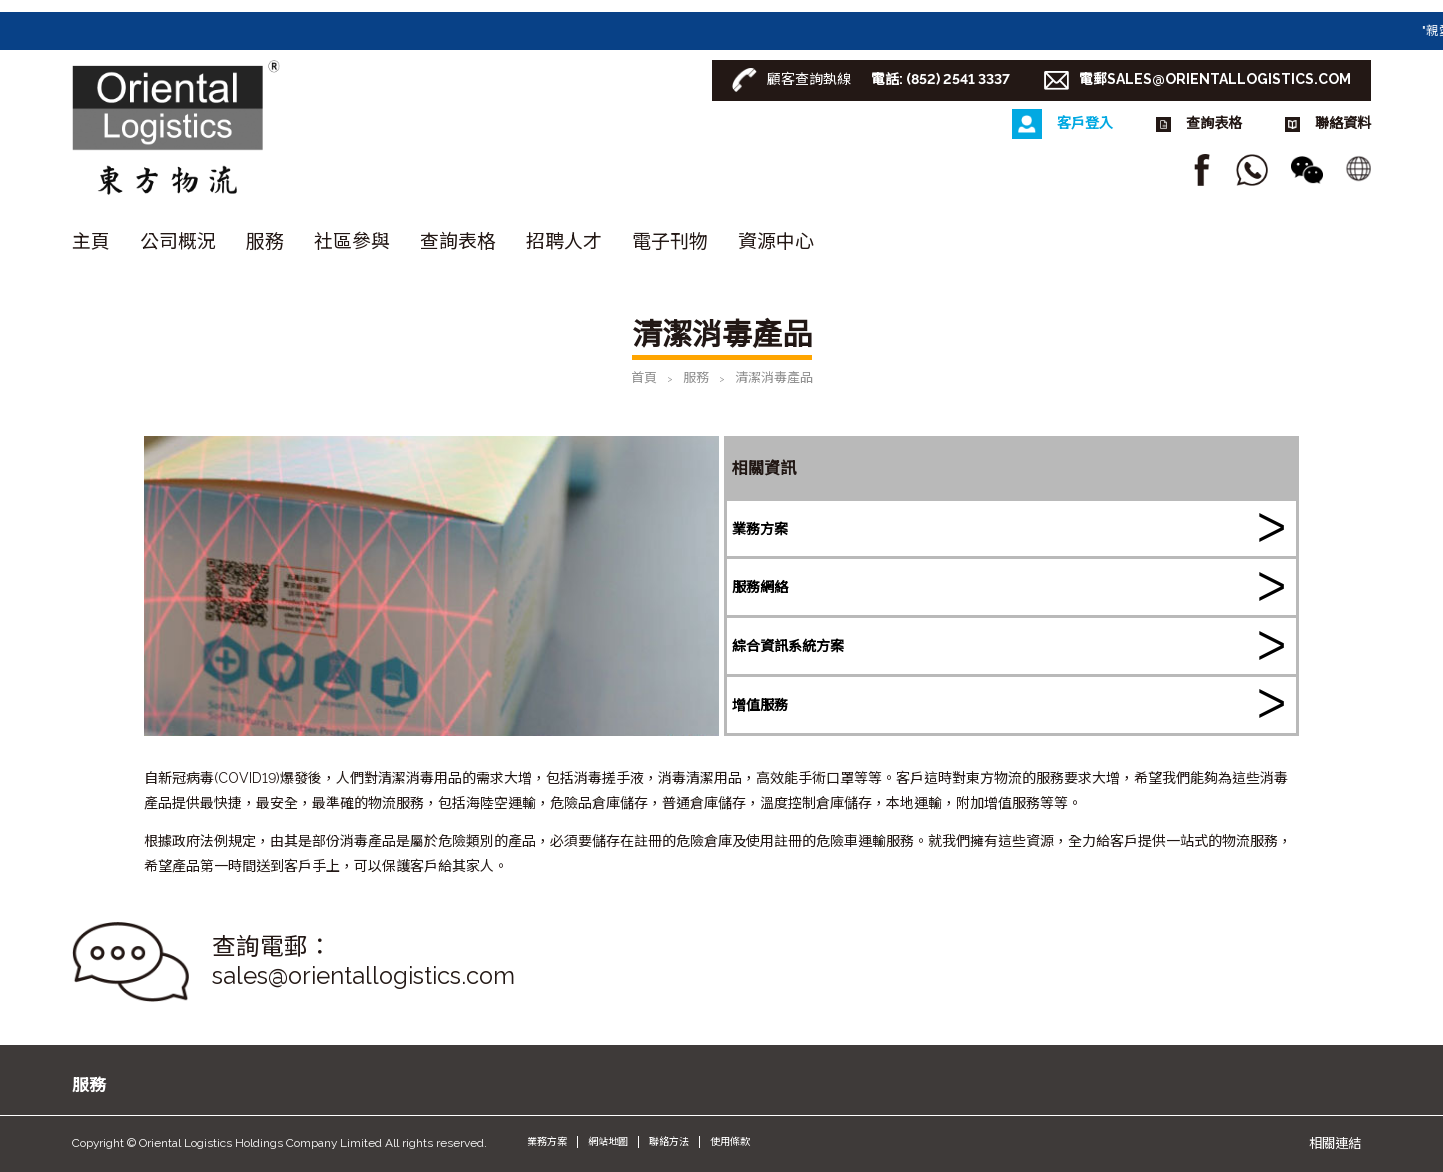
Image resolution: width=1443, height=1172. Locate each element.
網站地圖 (608, 1141)
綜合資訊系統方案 (788, 646)
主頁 (91, 241)
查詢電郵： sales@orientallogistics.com (363, 961)
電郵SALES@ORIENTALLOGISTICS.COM (1215, 79)
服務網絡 (760, 587)
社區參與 (352, 241)
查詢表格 (458, 241)
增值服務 (760, 705)
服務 (265, 241)
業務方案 (760, 529)
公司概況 (178, 241)
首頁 (644, 377)
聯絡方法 (669, 1141)
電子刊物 (670, 241)
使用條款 (730, 1141)
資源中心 (776, 241)
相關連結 (1335, 1143)
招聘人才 (564, 241)
